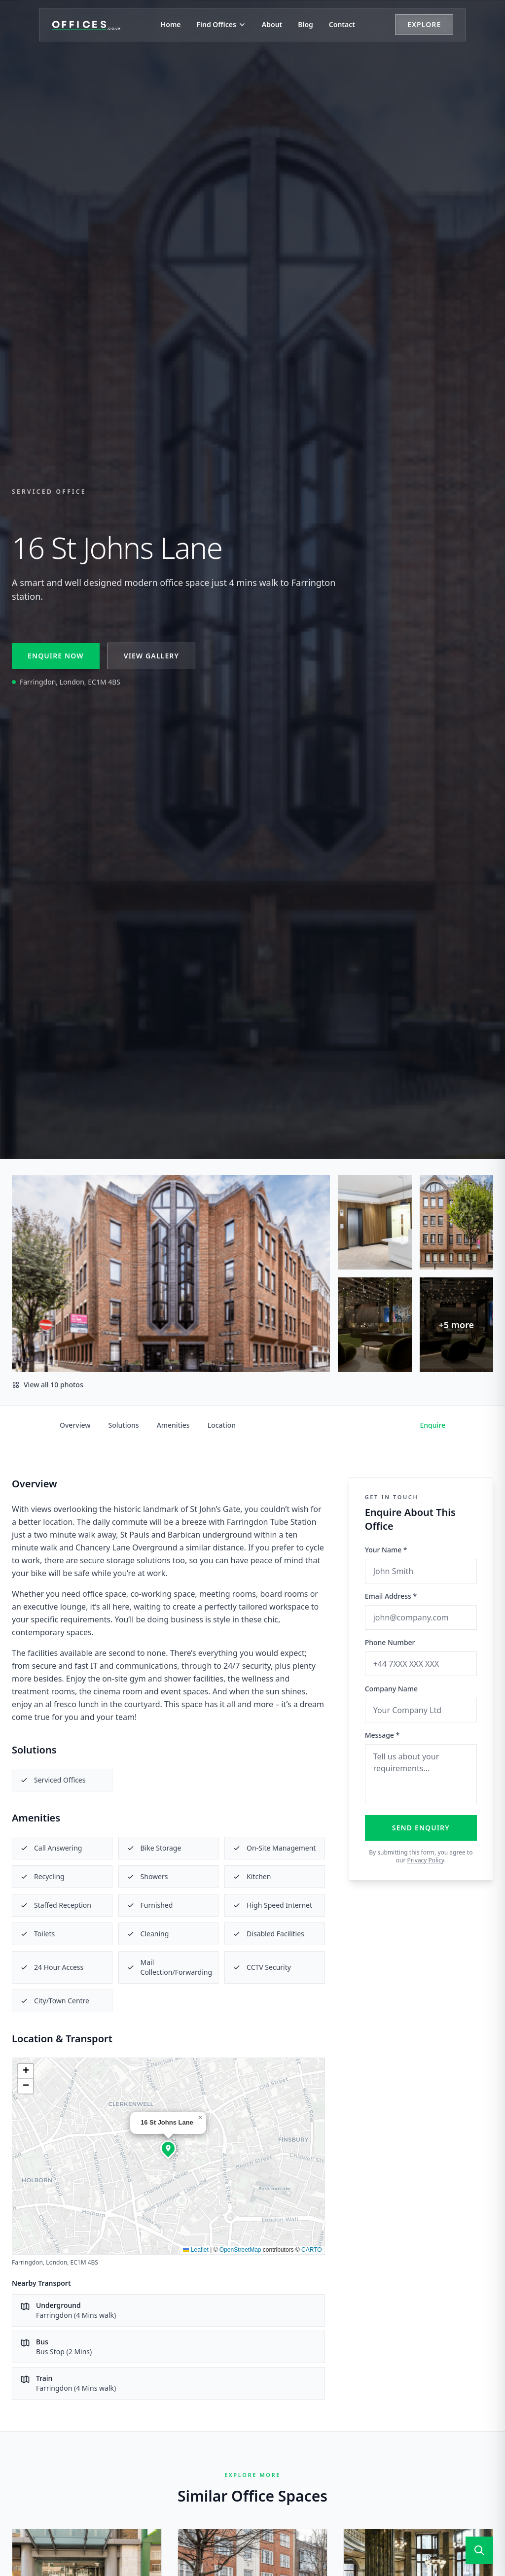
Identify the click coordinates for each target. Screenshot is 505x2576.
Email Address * (391, 1596)
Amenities (173, 1425)
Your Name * (386, 1549)
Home (171, 24)
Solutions (123, 1425)
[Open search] (479, 2550)
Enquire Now (56, 655)
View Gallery (151, 655)
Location (222, 1425)
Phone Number (390, 1642)
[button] (168, 2148)
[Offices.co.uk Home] (86, 25)
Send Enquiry (421, 1827)
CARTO (311, 2249)
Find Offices (221, 24)
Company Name (391, 1688)
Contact (342, 24)
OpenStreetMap (240, 2249)
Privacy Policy (425, 1860)
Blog (305, 24)
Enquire (433, 1425)
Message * (382, 1735)
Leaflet (195, 2249)
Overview (75, 1425)
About (272, 24)
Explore (424, 24)
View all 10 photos (47, 1384)
